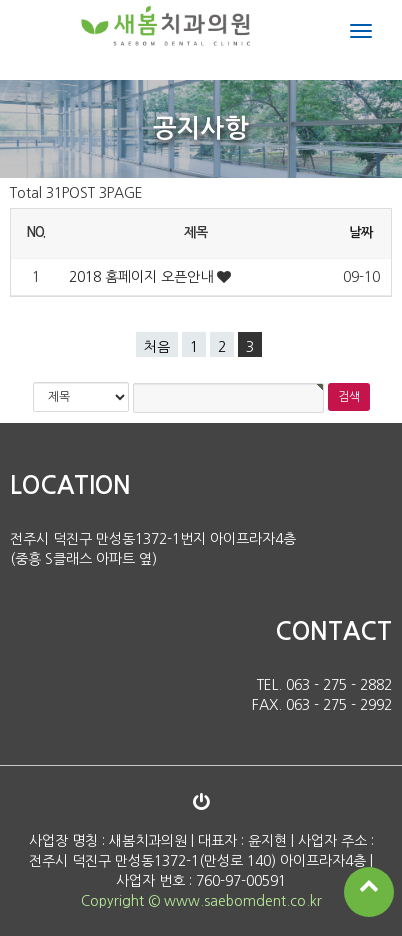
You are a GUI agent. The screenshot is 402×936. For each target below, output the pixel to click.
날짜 (360, 232)
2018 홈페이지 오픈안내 (143, 277)
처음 (157, 347)
